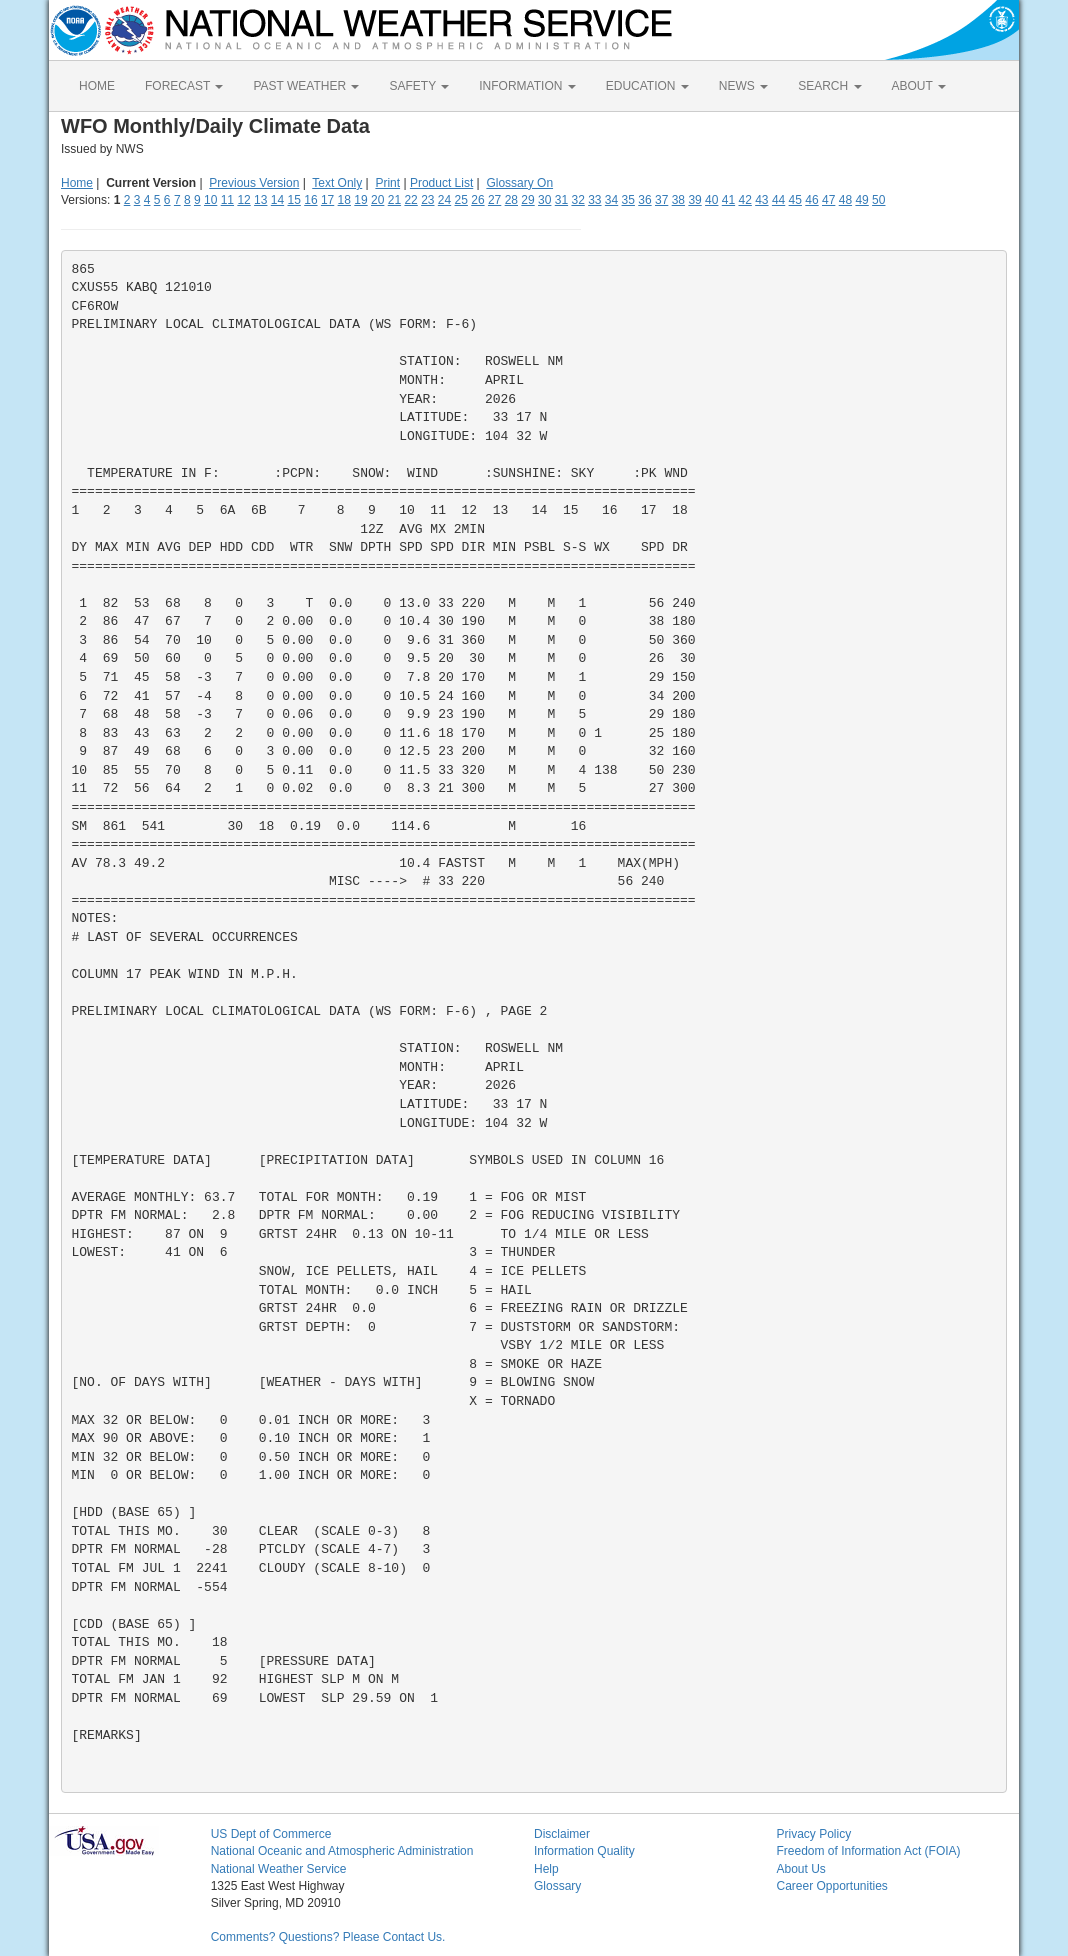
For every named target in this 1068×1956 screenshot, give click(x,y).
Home (77, 183)
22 (410, 200)
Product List (441, 183)
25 (461, 200)
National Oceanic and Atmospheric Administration (342, 1851)
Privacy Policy (813, 1834)
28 (511, 200)
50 (878, 200)
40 (711, 200)
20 (377, 200)
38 (678, 200)
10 (210, 200)
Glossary (557, 1886)
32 (577, 200)
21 (394, 200)
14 (277, 200)
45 (795, 200)
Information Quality (584, 1851)
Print (387, 183)
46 (811, 200)
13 (260, 200)
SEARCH (829, 86)
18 (344, 200)
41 (728, 200)
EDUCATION (647, 86)
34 (611, 200)
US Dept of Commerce (271, 1834)
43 (761, 200)
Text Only (337, 183)
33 (594, 200)
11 (227, 200)
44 (778, 200)
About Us (800, 1869)
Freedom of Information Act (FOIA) (868, 1851)
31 (561, 200)
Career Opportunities (831, 1886)
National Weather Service (279, 1869)
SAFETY (419, 86)
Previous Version (254, 183)
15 (294, 200)
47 (828, 200)
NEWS (743, 86)
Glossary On (519, 183)
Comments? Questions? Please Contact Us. (328, 1937)
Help (546, 1869)
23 (427, 200)
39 (694, 200)
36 (644, 200)
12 (243, 200)
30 (544, 200)
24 (444, 200)
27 (494, 200)
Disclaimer (562, 1834)
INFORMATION (527, 86)
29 (527, 200)
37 (661, 200)
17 (327, 200)
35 (628, 200)
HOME (97, 86)
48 (845, 200)
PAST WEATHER (306, 86)
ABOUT (919, 86)
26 (477, 200)
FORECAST (184, 86)
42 (744, 200)
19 (360, 200)
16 (310, 200)
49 (861, 200)
